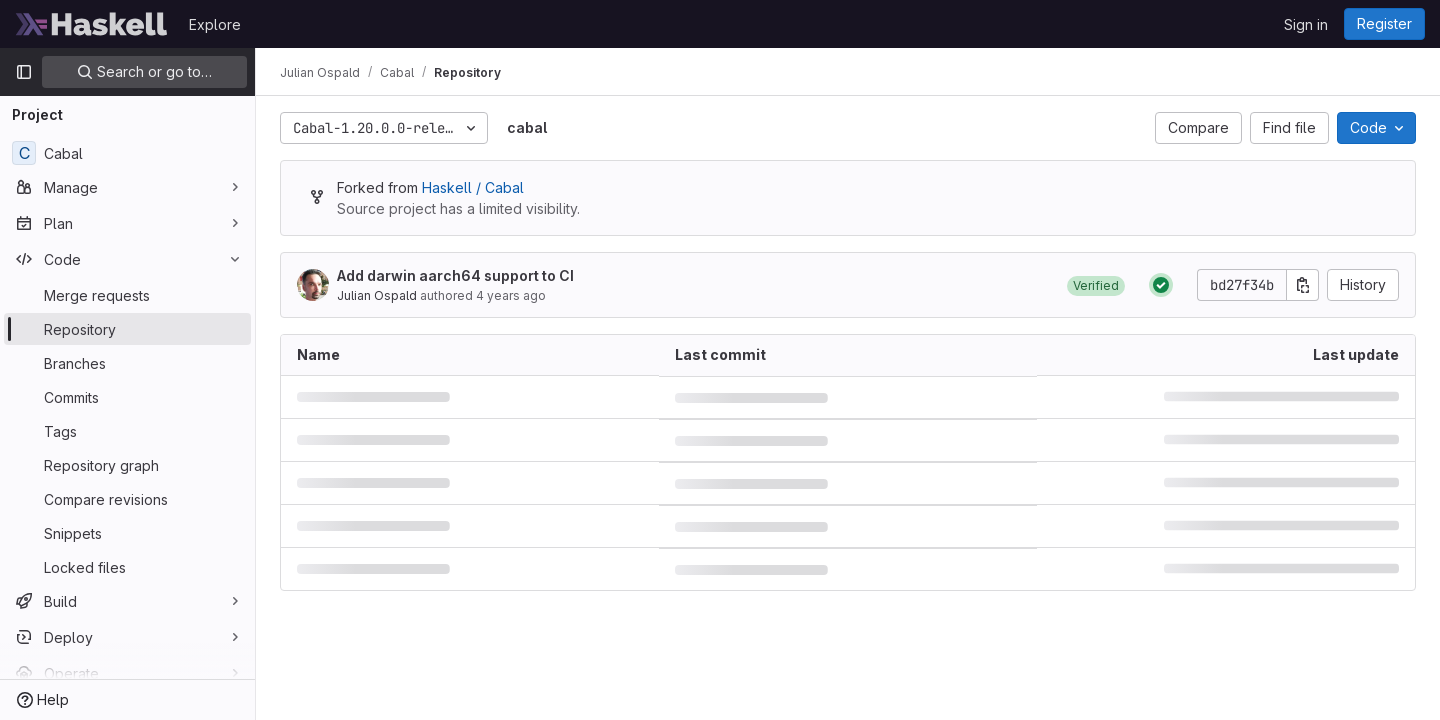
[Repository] (127, 329)
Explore (215, 24)
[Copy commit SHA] (1303, 285)
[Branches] (127, 363)
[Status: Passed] (1161, 285)
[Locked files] (127, 567)
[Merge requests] (127, 295)
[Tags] (127, 431)
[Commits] (127, 397)
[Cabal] (127, 153)
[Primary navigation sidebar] (24, 72)
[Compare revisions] (127, 499)
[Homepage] (92, 24)
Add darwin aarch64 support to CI (455, 275)
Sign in (1306, 24)
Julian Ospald (377, 295)
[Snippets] (127, 533)
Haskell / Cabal (473, 187)
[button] (1096, 285)
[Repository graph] (127, 465)
